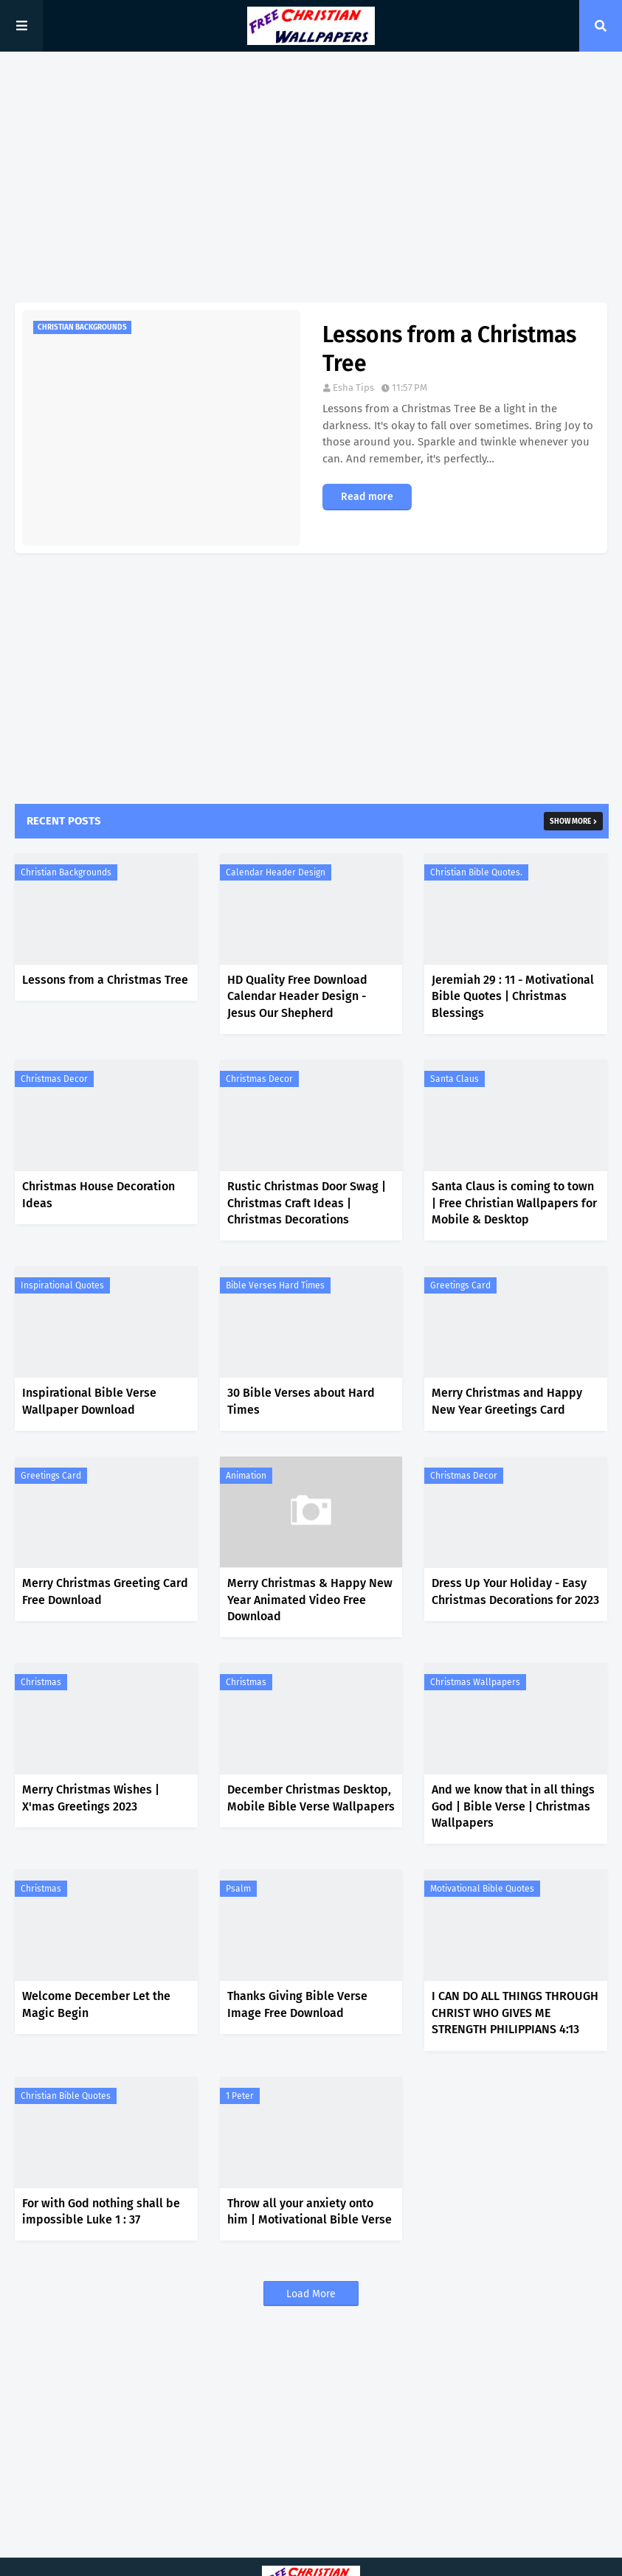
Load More (311, 2294)
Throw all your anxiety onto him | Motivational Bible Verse (309, 2211)
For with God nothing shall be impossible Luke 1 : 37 (101, 2211)
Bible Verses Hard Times (275, 1285)
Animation (246, 1476)
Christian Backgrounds (66, 872)
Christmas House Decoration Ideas (98, 1194)
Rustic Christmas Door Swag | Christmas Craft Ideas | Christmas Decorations (306, 1202)
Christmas (41, 1682)
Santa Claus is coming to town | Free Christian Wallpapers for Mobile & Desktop (514, 1202)
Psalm (238, 1889)
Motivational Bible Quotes (482, 1889)
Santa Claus (454, 1079)
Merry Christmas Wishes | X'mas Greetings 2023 (90, 1797)
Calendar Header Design (275, 872)
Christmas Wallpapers (475, 1682)
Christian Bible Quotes (66, 2096)
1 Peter (240, 2096)
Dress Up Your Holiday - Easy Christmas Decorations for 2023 (515, 1591)
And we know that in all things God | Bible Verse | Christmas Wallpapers (513, 1806)
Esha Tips (353, 387)
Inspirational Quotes (62, 1285)
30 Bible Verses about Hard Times (301, 1401)
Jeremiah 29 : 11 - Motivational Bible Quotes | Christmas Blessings (513, 996)
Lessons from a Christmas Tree (449, 349)
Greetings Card (460, 1285)
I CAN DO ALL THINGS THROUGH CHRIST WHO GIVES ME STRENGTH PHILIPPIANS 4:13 (515, 2012)
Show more (570, 821)
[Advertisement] (311, 177)
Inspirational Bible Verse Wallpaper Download (89, 1401)
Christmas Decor (54, 1079)
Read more (367, 496)
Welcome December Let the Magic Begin (96, 2004)
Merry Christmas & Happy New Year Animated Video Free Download (310, 1599)
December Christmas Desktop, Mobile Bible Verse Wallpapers (311, 1797)
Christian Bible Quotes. (476, 872)
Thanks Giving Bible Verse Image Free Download (297, 2004)
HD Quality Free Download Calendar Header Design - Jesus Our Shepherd (297, 996)
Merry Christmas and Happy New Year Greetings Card (507, 1401)
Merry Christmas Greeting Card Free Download (105, 1591)
